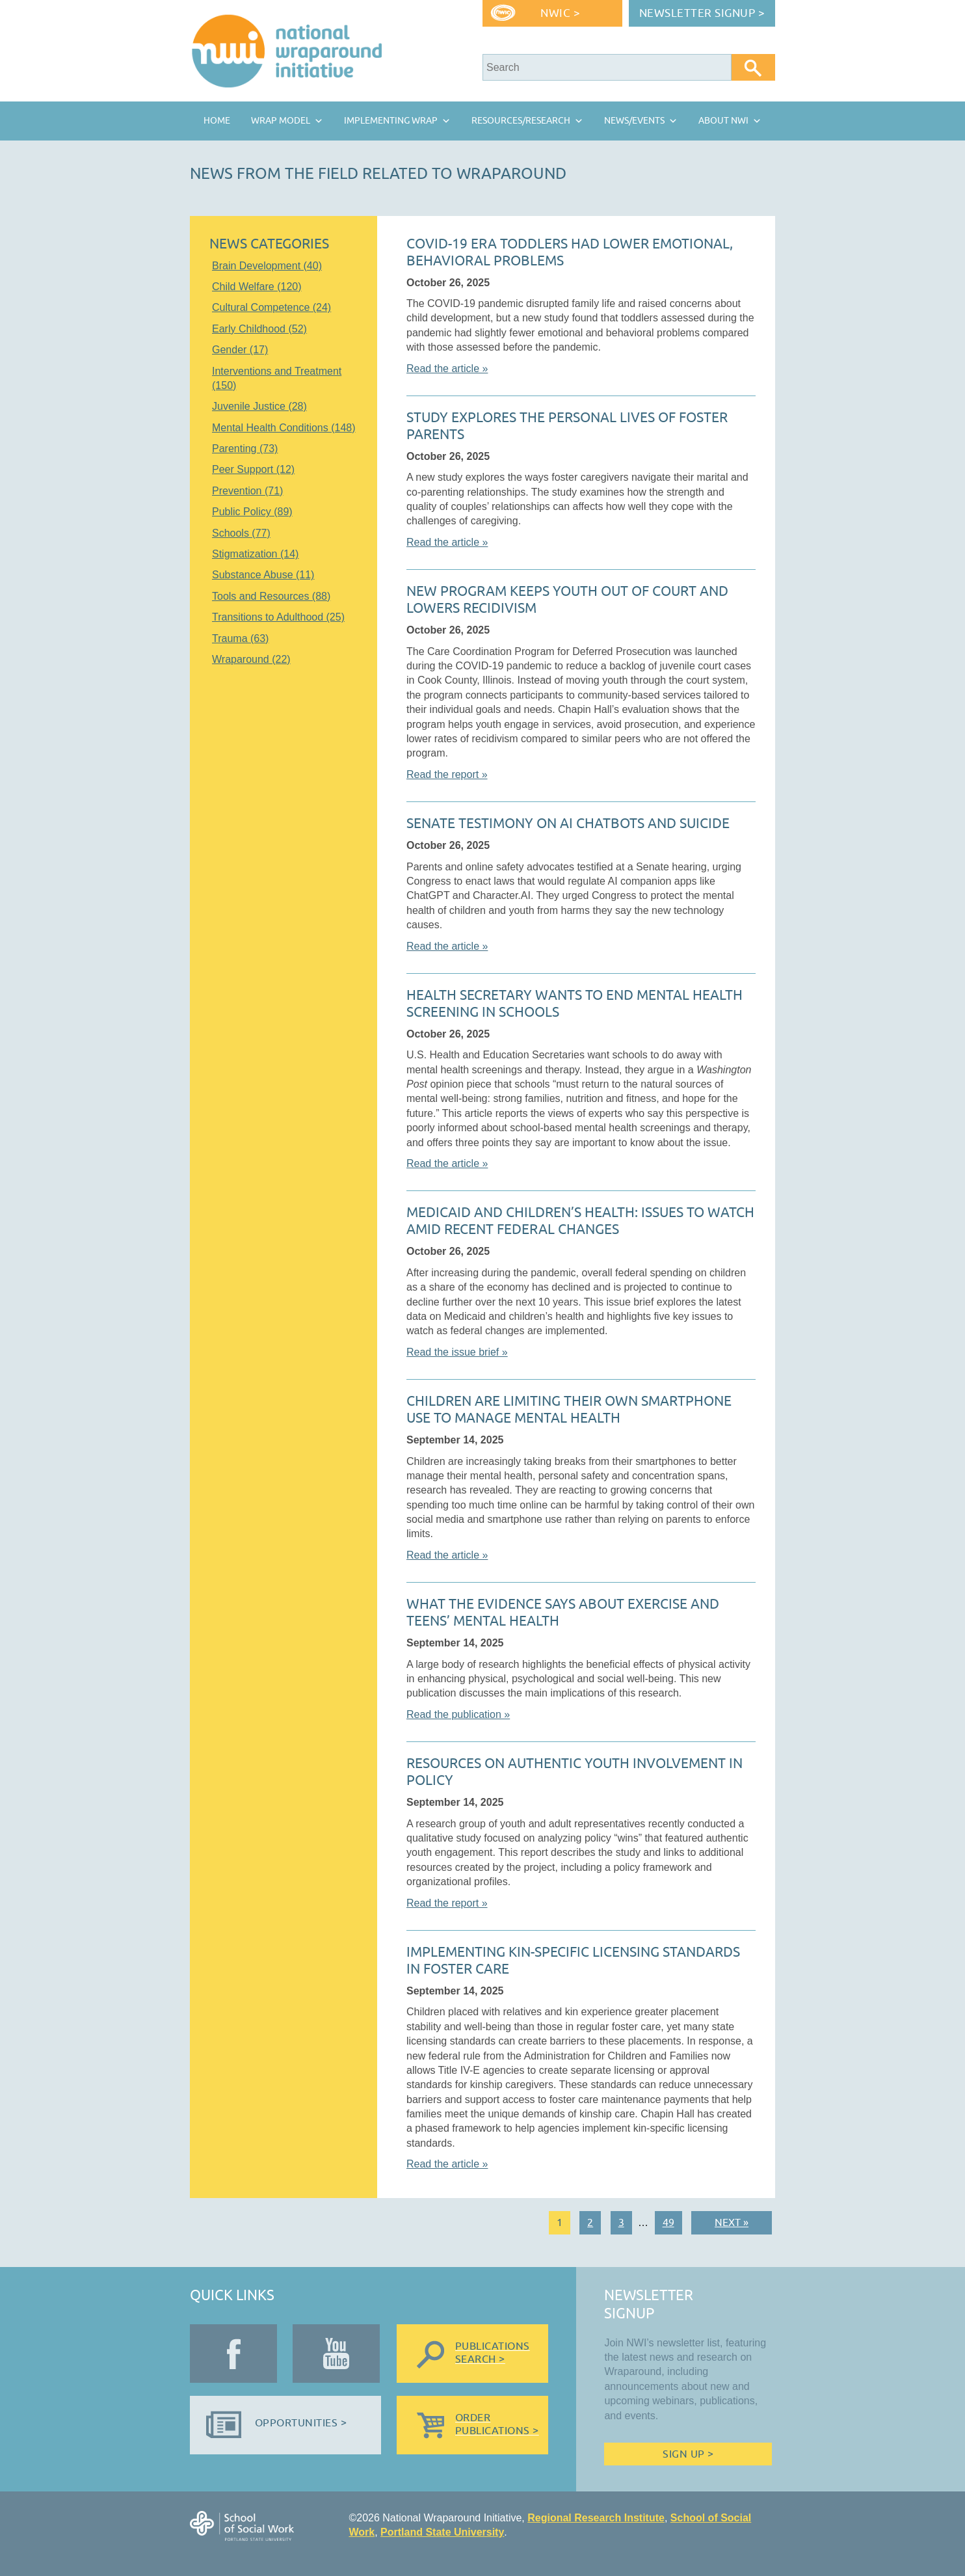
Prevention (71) (247, 490)
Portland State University (442, 2532)
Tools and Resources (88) (271, 596)
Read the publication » (458, 1714)
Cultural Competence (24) (271, 307)
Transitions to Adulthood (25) (278, 617)
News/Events (634, 120)
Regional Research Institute (596, 2517)
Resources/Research (520, 120)
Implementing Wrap (391, 120)
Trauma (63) (240, 638)
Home (217, 120)
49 (668, 2222)
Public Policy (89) (252, 511)
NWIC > (560, 13)
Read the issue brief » (457, 1352)
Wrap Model (280, 120)
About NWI (723, 120)
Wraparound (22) (251, 659)
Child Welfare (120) (257, 286)
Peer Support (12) (253, 469)
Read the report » (447, 774)
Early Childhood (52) (259, 328)
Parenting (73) (245, 448)
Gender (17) (240, 349)
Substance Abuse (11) (263, 574)
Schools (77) (241, 533)
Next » (731, 2222)
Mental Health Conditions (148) (284, 427)
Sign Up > (688, 2454)
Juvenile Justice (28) (259, 406)
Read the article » (447, 368)
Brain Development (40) (267, 265)
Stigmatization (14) (255, 553)
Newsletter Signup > (702, 13)
